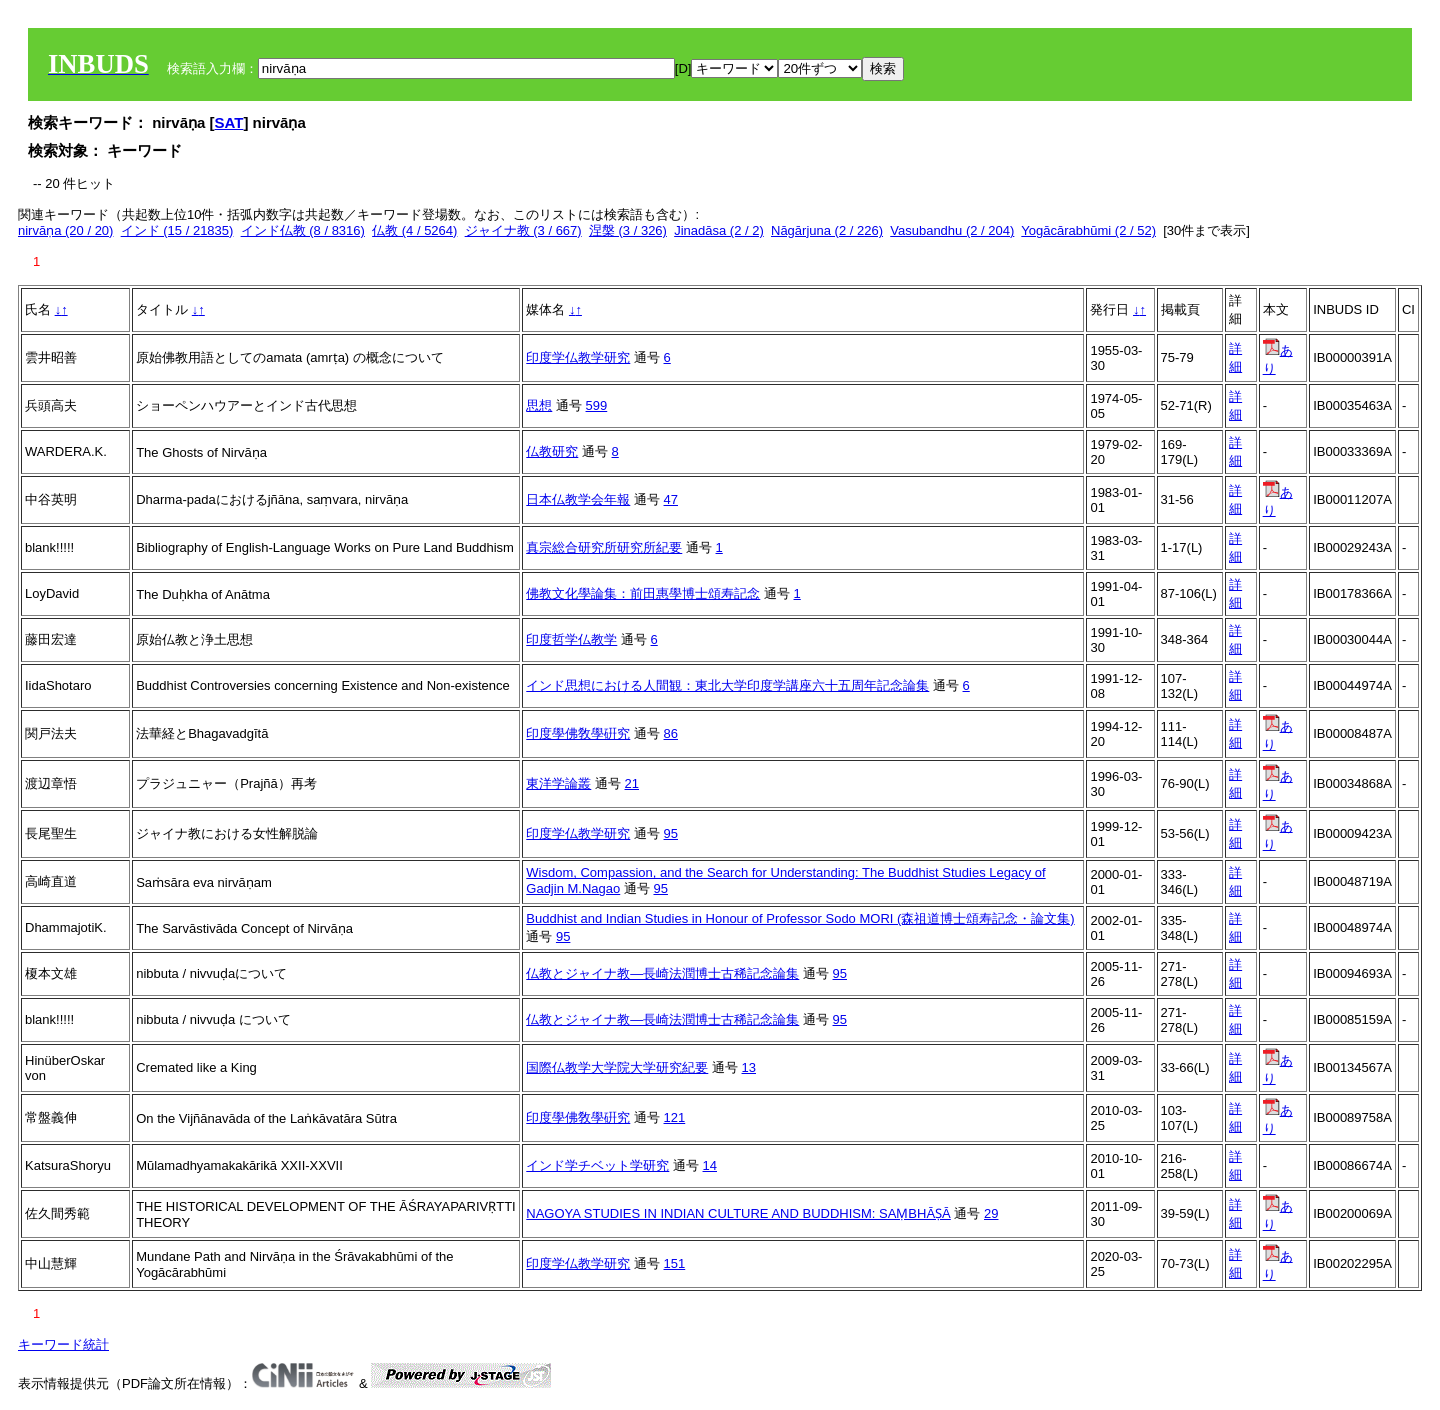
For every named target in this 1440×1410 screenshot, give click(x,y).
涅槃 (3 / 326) (628, 230)
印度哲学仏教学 (571, 639)
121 (675, 1117)
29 (991, 1213)
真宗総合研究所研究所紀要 (604, 547)
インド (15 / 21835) (177, 230)
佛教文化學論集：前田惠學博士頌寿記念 (643, 593)
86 (671, 733)
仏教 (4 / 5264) (414, 230)
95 (671, 833)
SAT (229, 122)
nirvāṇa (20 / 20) (65, 230)
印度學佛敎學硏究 (578, 733)
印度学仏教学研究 (578, 357)
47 (671, 499)
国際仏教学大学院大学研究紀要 (617, 1067)
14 (710, 1165)
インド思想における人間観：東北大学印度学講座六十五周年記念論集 (727, 685)
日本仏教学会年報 (578, 499)
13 (749, 1067)
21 (632, 783)
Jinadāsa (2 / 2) (719, 230)
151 (675, 1263)
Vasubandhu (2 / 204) (952, 230)
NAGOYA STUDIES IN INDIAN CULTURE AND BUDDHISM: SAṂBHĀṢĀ (738, 1213)
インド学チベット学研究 (597, 1165)
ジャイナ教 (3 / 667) (523, 230)
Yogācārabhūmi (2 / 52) (1088, 230)
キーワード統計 (63, 1344)
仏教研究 (552, 451)
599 (597, 405)
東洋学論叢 (558, 783)
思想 (539, 405)
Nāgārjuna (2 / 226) (827, 230)
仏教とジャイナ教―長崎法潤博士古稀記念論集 (662, 973)
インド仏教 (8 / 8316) (303, 230)
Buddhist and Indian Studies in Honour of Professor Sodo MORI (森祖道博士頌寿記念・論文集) (800, 918)
